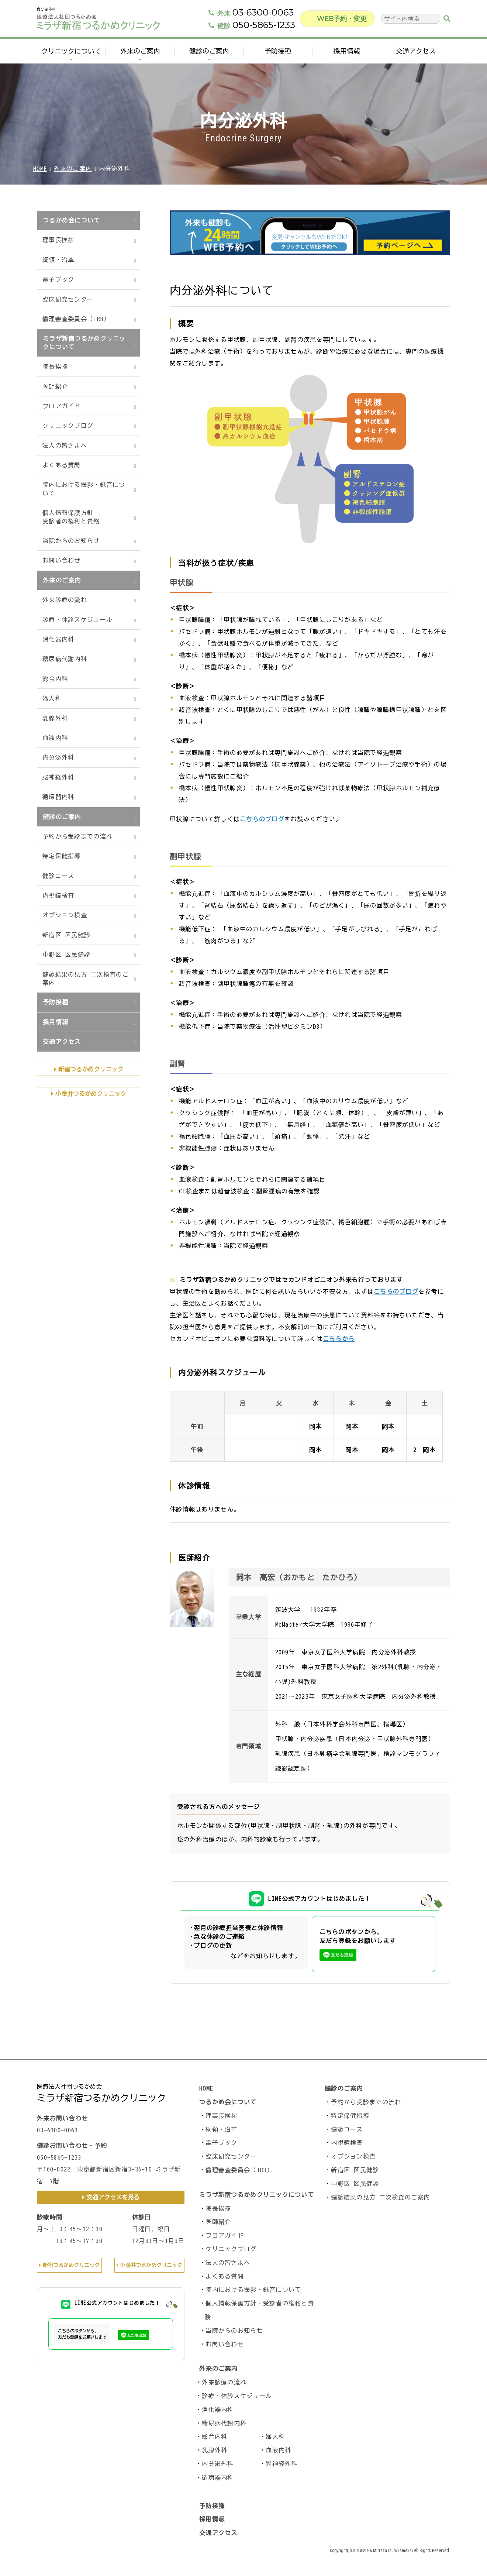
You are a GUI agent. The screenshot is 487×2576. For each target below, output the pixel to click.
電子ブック (58, 279)
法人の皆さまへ (64, 445)
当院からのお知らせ (71, 541)
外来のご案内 (140, 54)
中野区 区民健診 (66, 954)
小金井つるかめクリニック (90, 1094)
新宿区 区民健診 (66, 935)
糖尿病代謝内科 (64, 659)
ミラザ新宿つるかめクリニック (101, 2097)
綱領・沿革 (58, 260)
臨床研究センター (67, 299)
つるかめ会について (71, 220)
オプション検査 (64, 915)
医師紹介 (55, 386)
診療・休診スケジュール (77, 620)
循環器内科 (58, 797)
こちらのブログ (262, 819)
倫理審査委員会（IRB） (76, 319)
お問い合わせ (61, 560)
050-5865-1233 (256, 28)
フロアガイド (61, 406)
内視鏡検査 (58, 895)
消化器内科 (58, 639)
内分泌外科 (58, 757)
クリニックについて (71, 54)
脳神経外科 (58, 777)
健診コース (58, 876)
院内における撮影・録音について (83, 489)
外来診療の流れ (64, 600)
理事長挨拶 (58, 240)
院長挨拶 (55, 366)
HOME (40, 169)
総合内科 (55, 679)
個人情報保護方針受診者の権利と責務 (71, 517)
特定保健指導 (61, 856)
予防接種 (278, 54)
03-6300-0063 (255, 16)
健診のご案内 (209, 54)
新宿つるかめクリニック (90, 1069)
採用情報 (347, 54)
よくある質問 (61, 465)
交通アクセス (416, 54)
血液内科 (55, 738)
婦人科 (52, 698)
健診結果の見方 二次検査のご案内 (85, 978)
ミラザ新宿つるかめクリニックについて (84, 343)
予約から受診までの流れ (77, 836)
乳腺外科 (55, 718)
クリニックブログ (67, 426)
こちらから (339, 1339)
